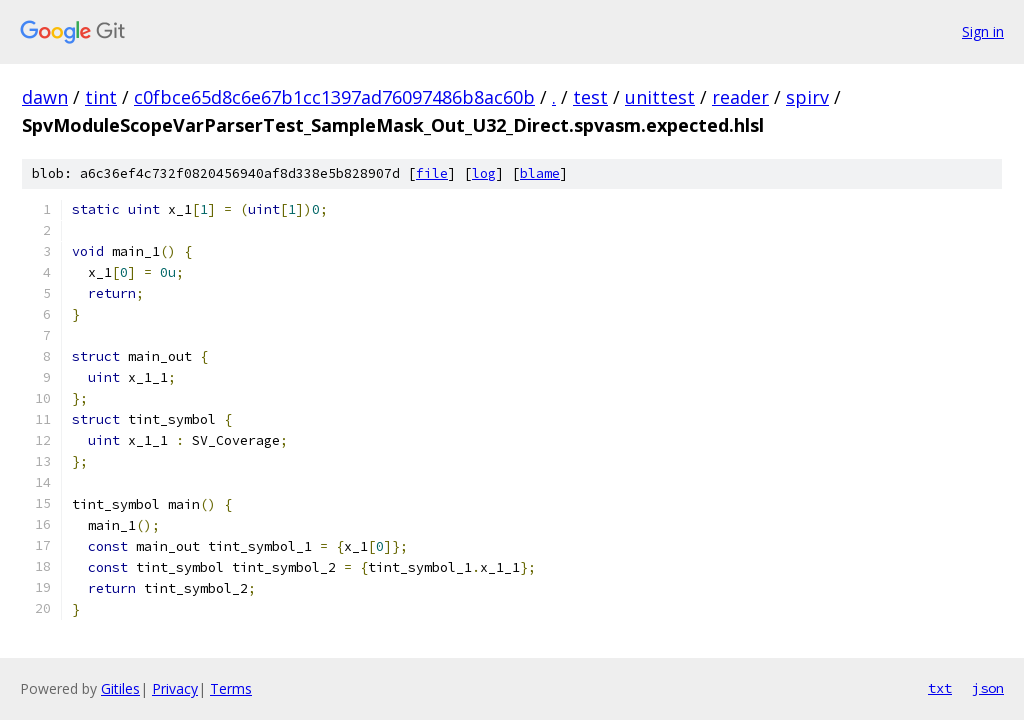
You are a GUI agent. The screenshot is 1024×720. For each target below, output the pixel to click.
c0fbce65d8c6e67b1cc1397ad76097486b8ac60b (334, 97)
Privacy (175, 688)
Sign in (983, 31)
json (988, 688)
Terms (231, 688)
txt (940, 688)
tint (101, 97)
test (590, 97)
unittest (660, 97)
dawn (45, 97)
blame (540, 173)
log (484, 173)
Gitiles (120, 688)
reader (740, 97)
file (432, 173)
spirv (807, 97)
